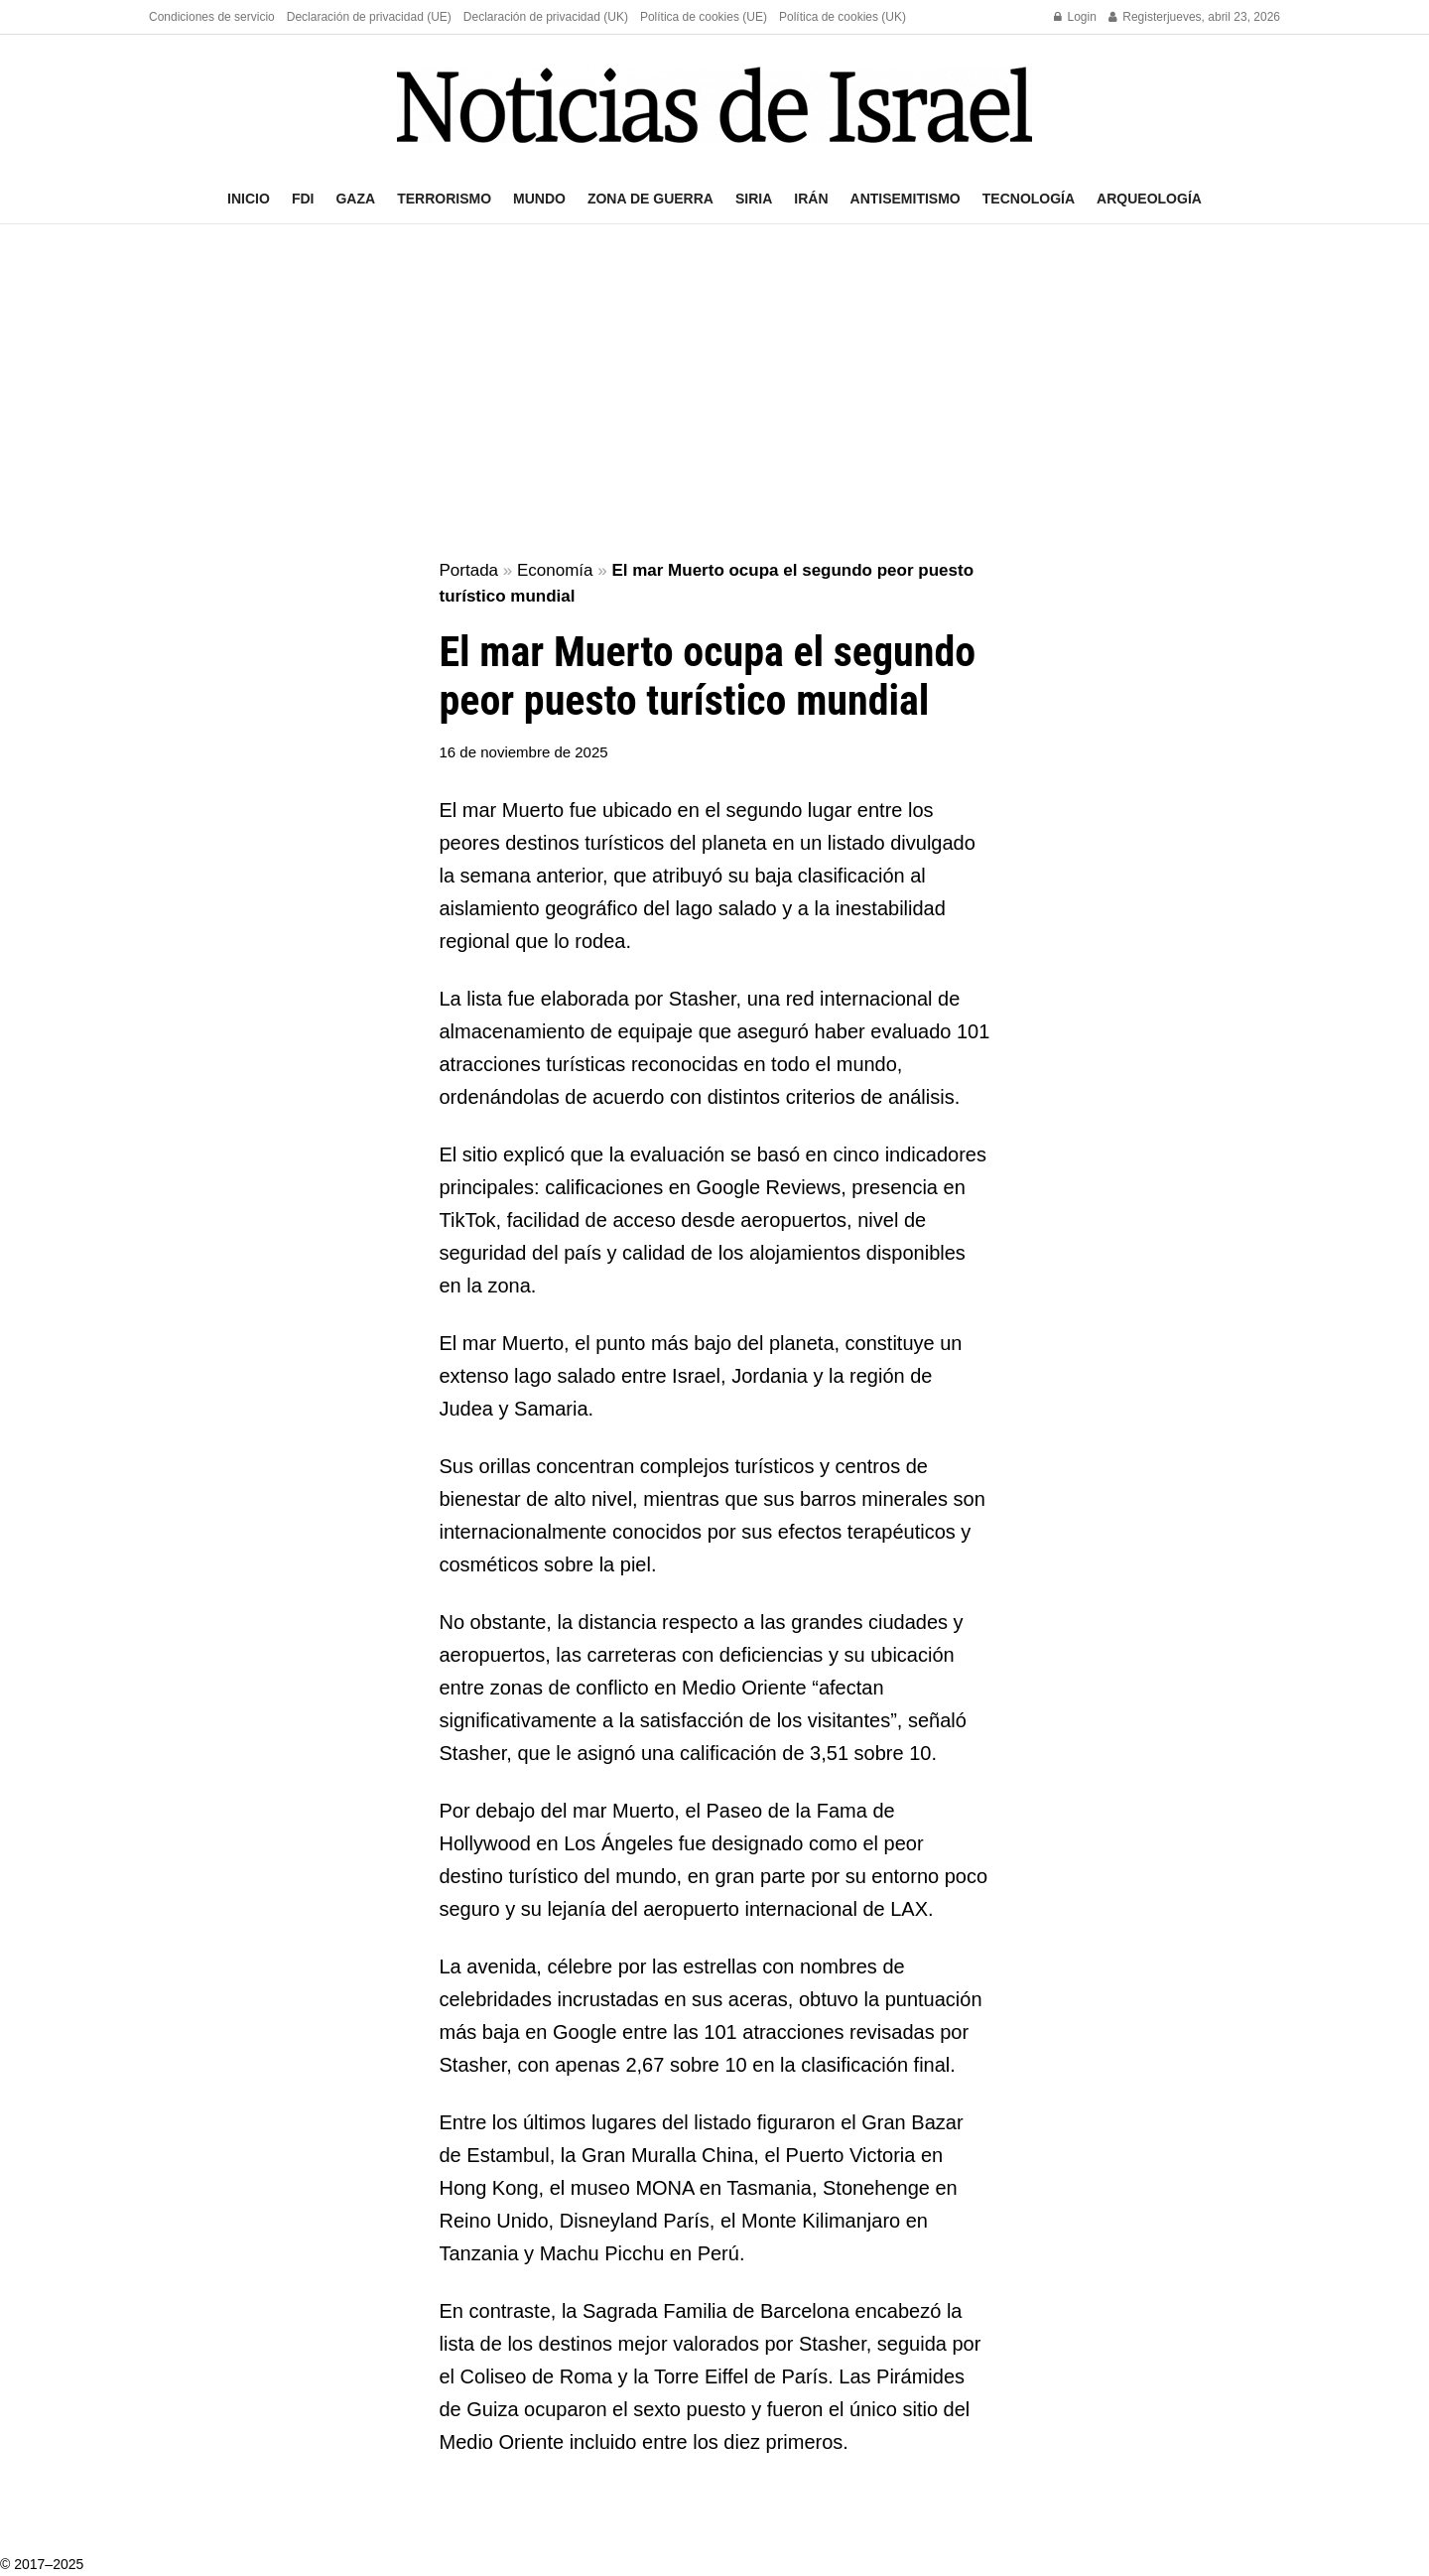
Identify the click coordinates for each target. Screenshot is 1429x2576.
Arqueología (1149, 198)
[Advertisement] (714, 393)
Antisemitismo (905, 198)
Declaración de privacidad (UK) (545, 17)
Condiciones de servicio (212, 17)
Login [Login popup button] (1075, 17)
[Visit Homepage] (714, 105)
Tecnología (1028, 198)
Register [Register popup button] (1137, 17)
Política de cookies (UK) (842, 17)
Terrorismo (444, 198)
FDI (303, 198)
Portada (469, 570)
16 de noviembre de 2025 (524, 752)
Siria (753, 198)
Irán (811, 198)
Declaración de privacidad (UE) (369, 17)
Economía (555, 570)
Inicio (248, 198)
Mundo (539, 198)
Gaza (355, 198)
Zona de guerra (650, 198)
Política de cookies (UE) (703, 17)
